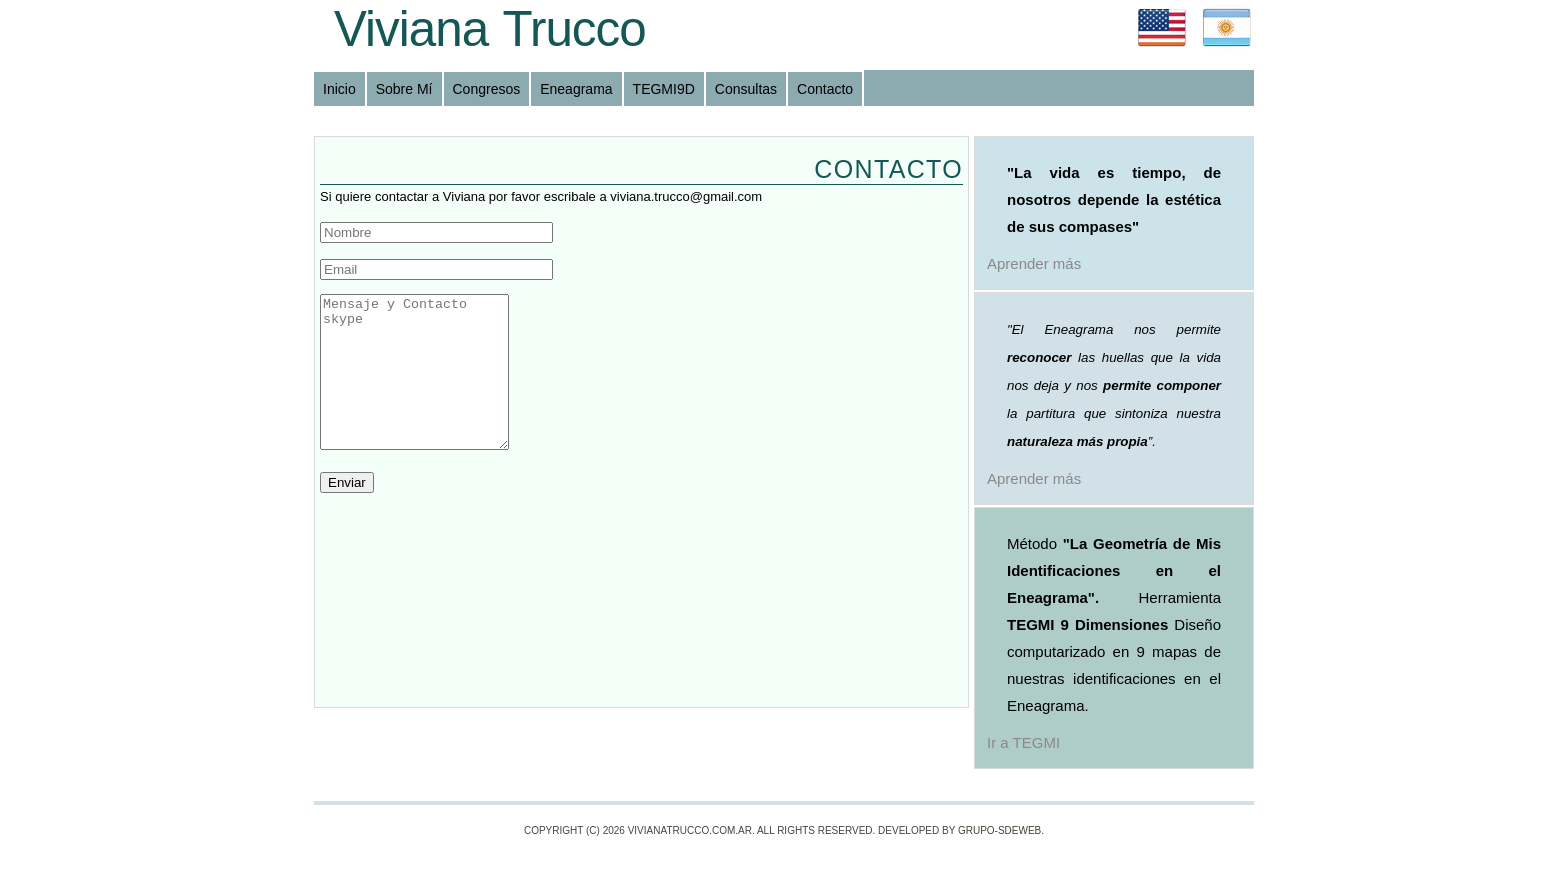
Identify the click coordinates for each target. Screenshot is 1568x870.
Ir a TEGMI (1023, 742)
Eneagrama (576, 89)
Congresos (487, 89)
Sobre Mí (404, 89)
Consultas (746, 89)
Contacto (825, 89)
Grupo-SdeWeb (999, 830)
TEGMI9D (664, 89)
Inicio (339, 89)
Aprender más (1034, 263)
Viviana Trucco (490, 28)
